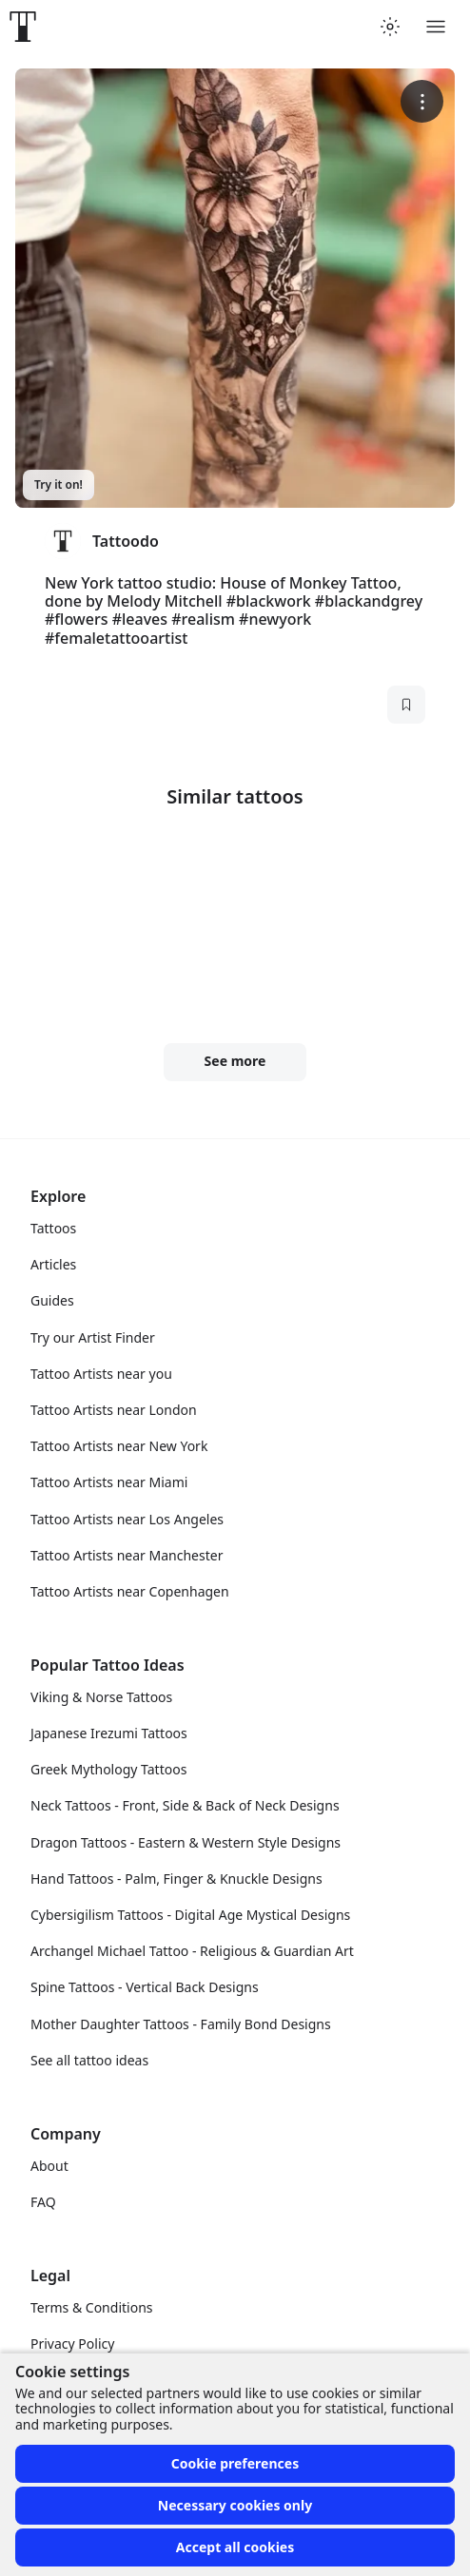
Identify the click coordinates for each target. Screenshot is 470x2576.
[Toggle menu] (436, 26)
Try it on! (58, 484)
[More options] (422, 101)
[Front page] (23, 26)
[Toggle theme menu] (390, 26)
